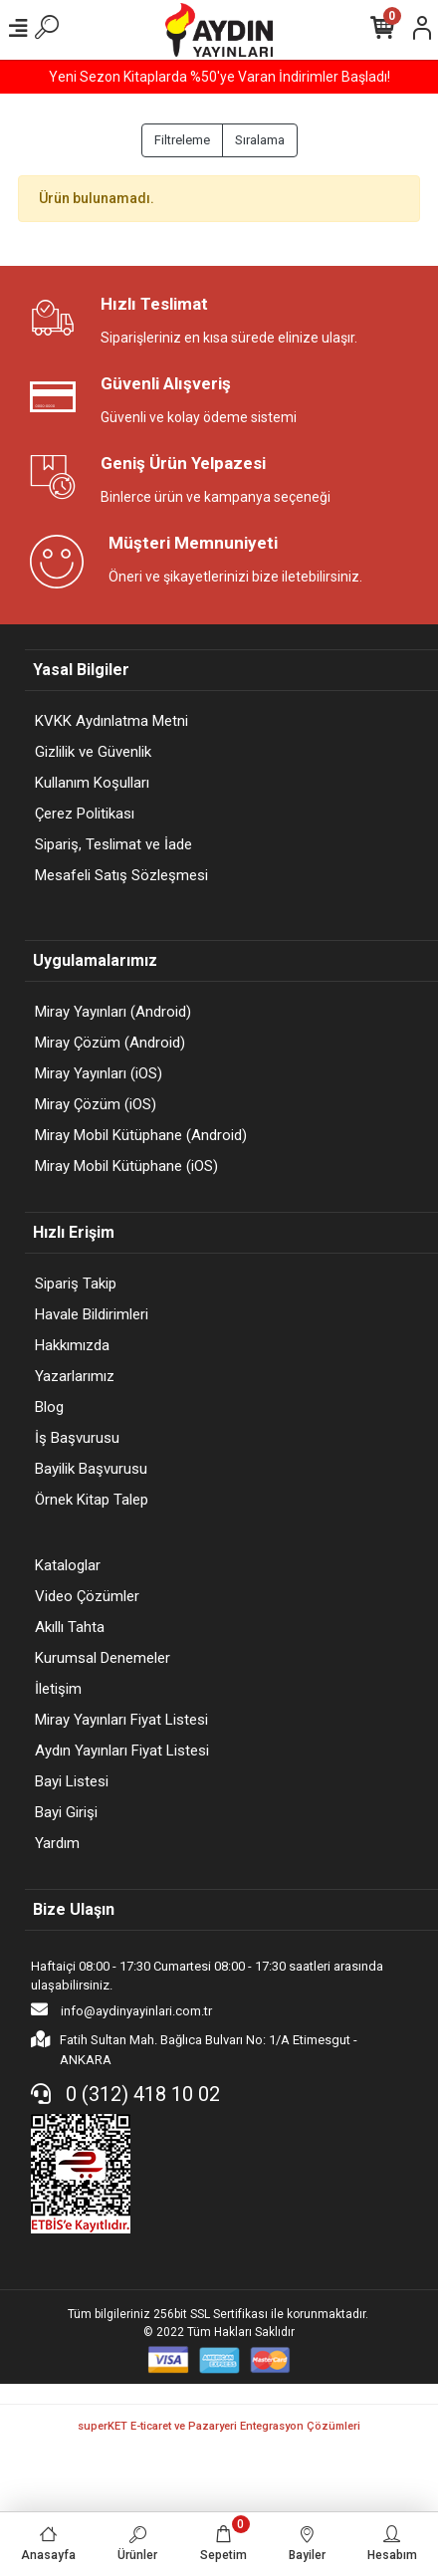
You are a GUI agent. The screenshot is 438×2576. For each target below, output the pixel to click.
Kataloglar (68, 1565)
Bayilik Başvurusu (91, 1469)
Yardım (57, 1843)
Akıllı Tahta (70, 1627)
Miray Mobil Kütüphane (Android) (141, 1135)
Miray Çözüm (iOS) (95, 1104)
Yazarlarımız (74, 1376)
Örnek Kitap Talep (91, 1500)
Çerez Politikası (84, 813)
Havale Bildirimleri (91, 1314)
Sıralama (260, 139)
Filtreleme (182, 139)
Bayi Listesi (72, 1781)
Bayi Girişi (66, 1812)
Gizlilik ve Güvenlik (93, 752)
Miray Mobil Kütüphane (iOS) (126, 1166)
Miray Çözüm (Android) (110, 1043)
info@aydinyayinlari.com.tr (121, 2009)
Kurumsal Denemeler (102, 1658)
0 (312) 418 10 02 (125, 2094)
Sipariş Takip (75, 1283)
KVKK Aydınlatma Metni (111, 721)
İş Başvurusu (77, 1438)
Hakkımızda (72, 1345)
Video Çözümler (87, 1596)
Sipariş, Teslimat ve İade (113, 844)
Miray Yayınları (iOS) (98, 1073)
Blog (49, 1407)
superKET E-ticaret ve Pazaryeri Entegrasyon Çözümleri (219, 2426)
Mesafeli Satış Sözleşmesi (121, 875)
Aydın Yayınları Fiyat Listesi (122, 1750)
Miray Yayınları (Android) (113, 1012)
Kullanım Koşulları (92, 783)
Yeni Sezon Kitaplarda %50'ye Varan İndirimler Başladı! (219, 77)
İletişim (58, 1689)
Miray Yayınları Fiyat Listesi (121, 1720)
